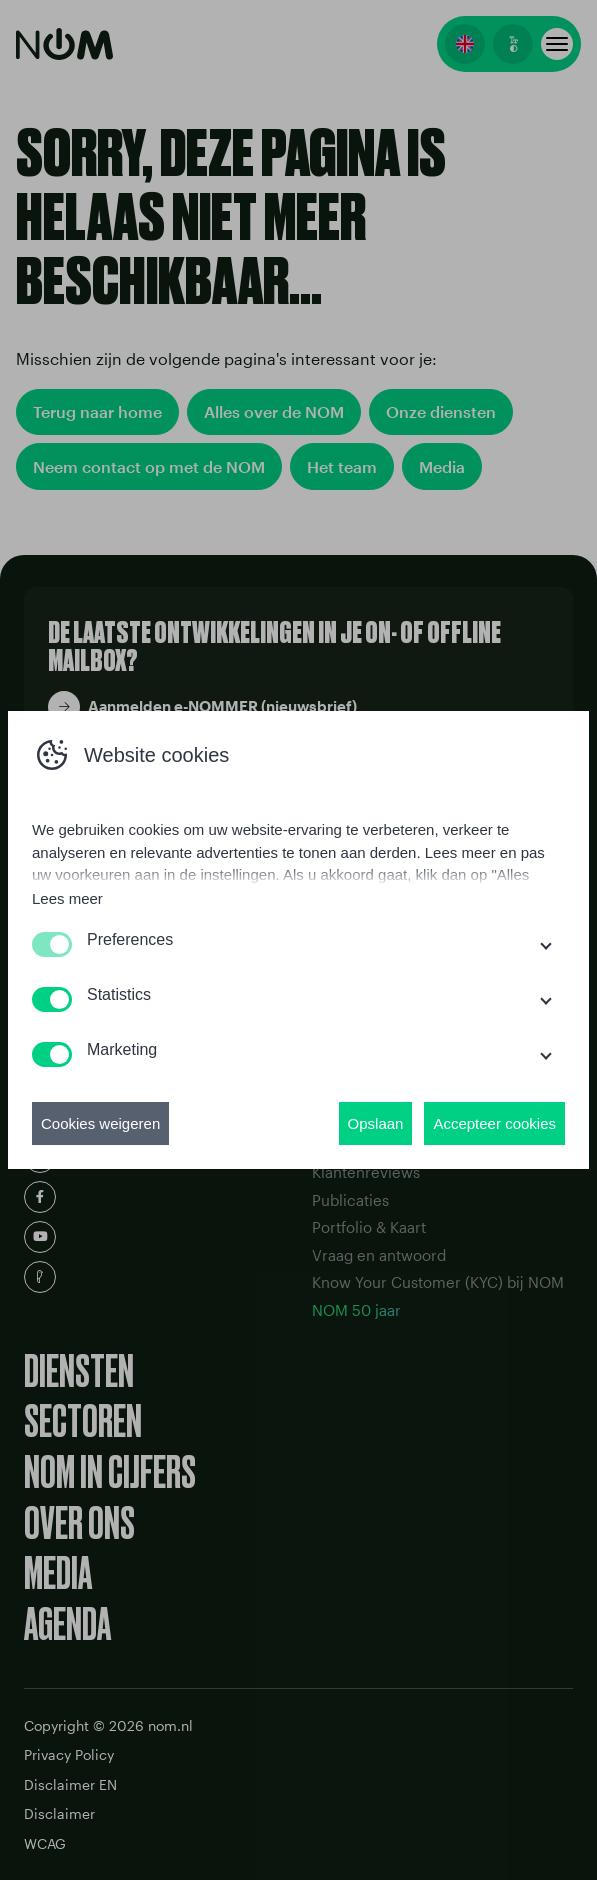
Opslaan (376, 1123)
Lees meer (67, 898)
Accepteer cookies (494, 1123)
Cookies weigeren (100, 1123)
